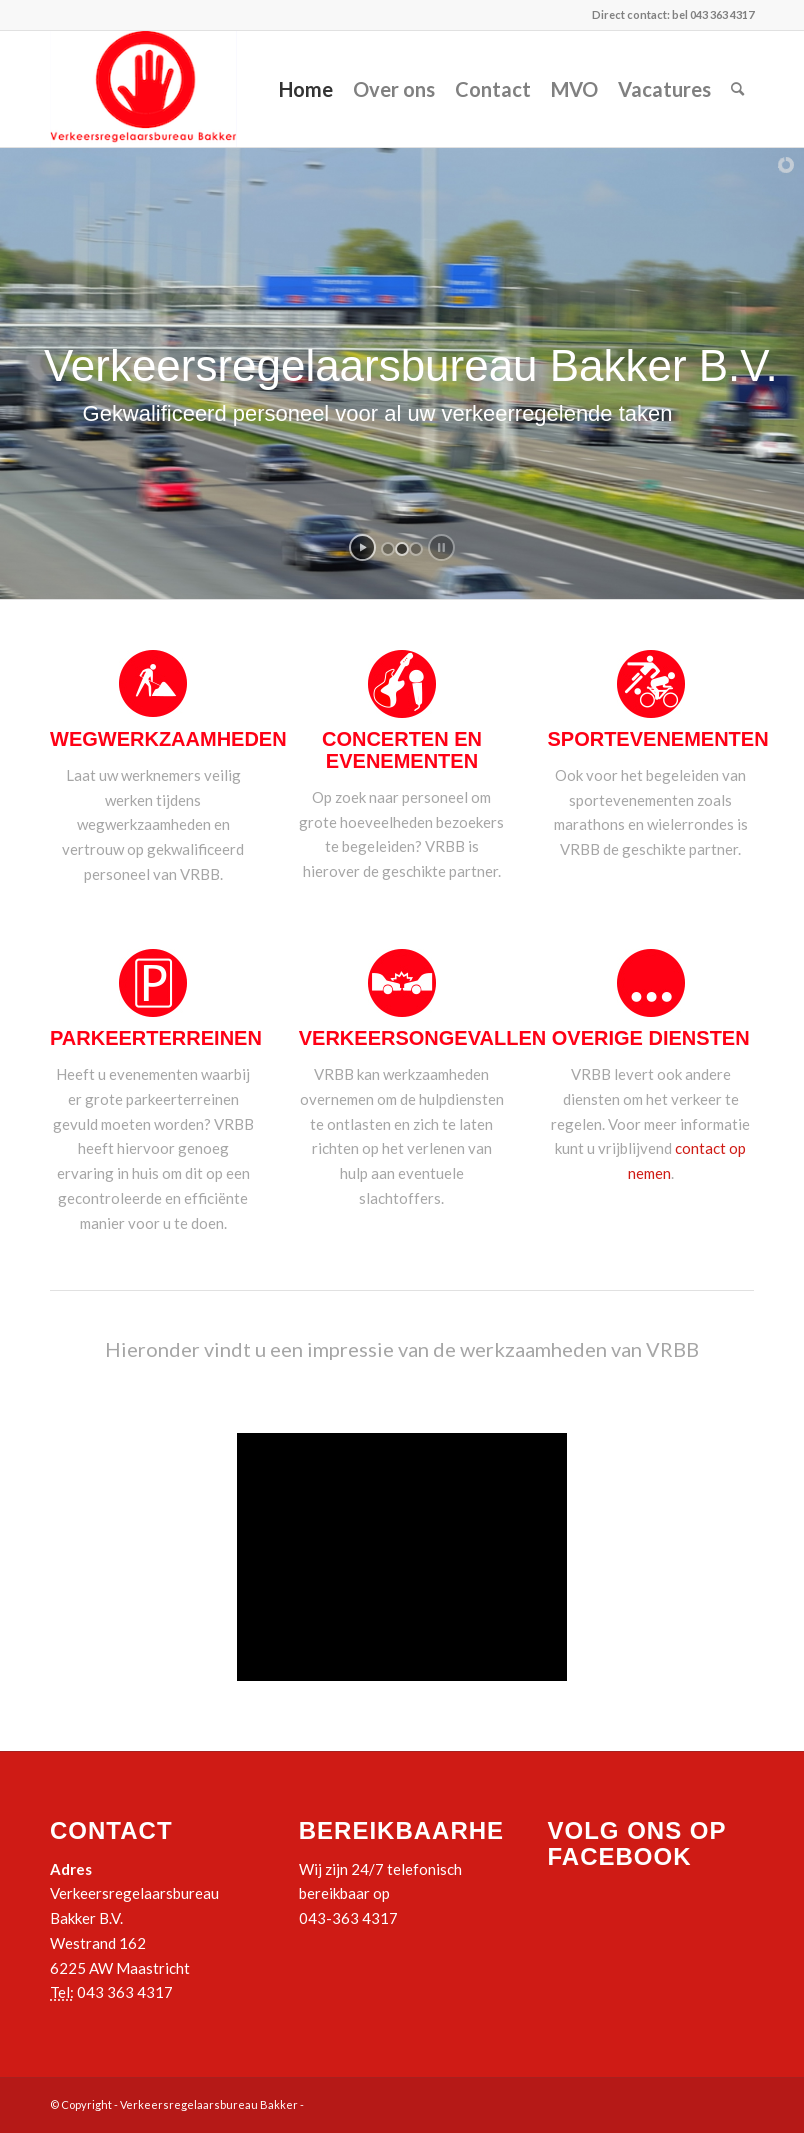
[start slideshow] (362, 547)
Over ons (394, 89)
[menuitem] (737, 89)
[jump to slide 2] (402, 549)
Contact (493, 89)
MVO (574, 89)
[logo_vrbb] (143, 89)
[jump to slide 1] (388, 549)
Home (306, 89)
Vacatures (664, 89)
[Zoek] (737, 89)
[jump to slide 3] (416, 549)
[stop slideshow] (441, 547)
